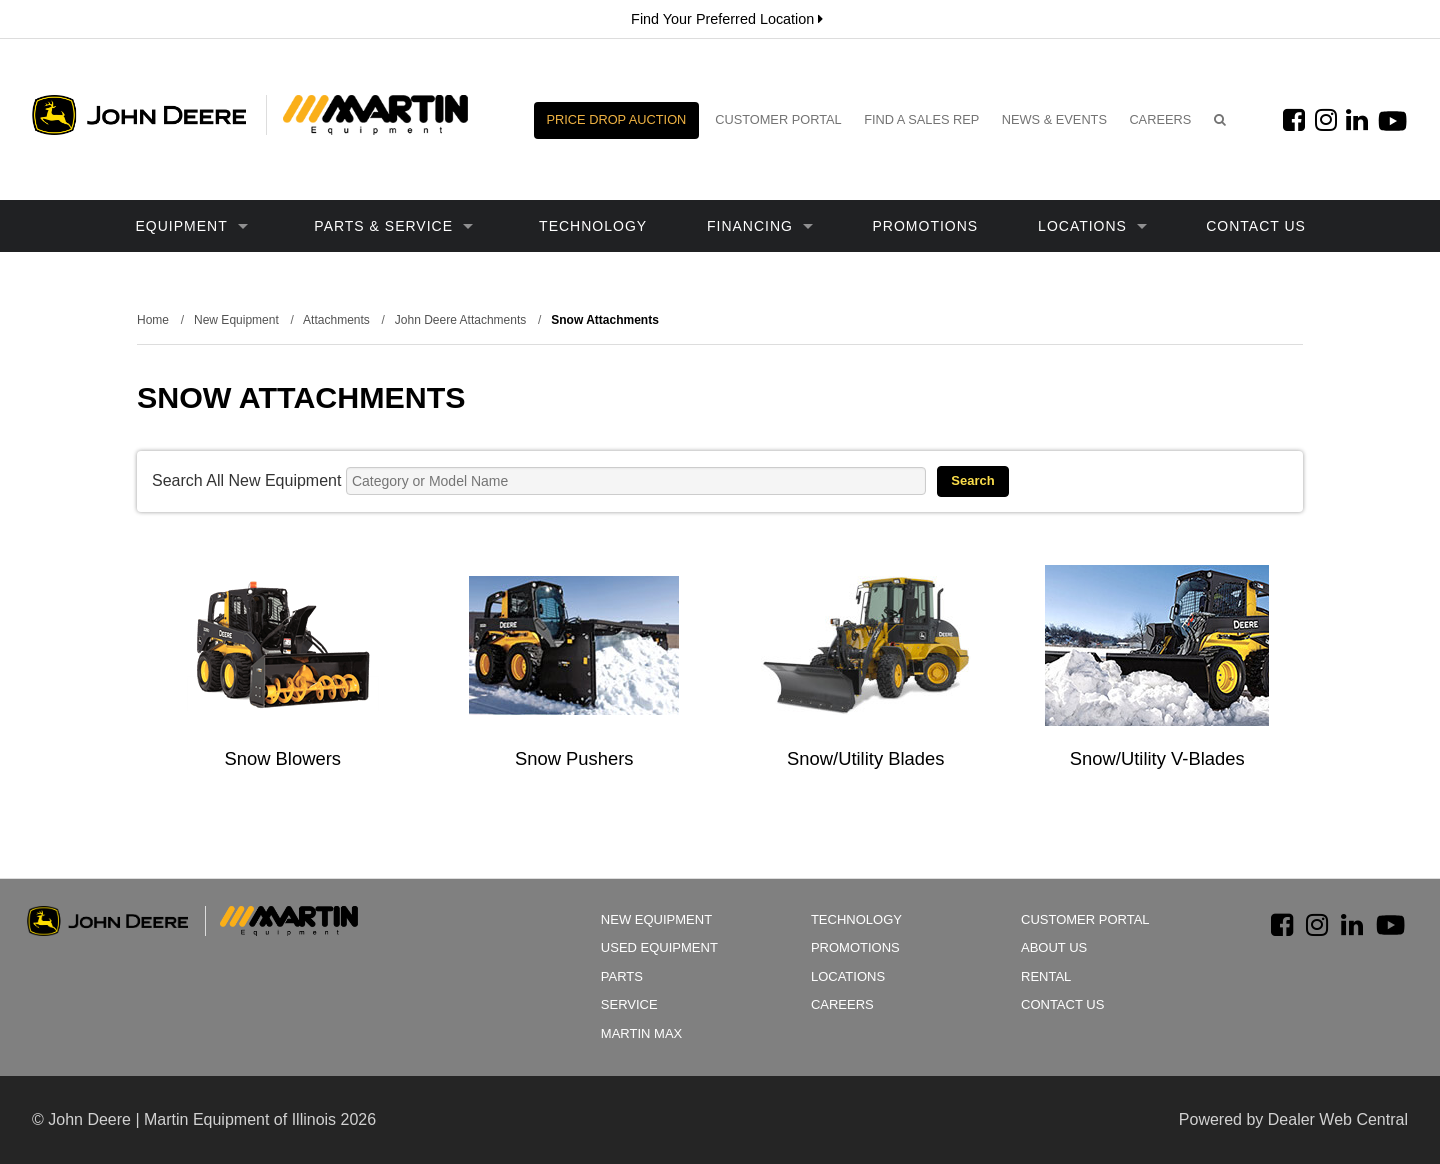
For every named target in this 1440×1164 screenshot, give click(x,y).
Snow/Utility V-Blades (1157, 758)
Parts (622, 976)
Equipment (192, 226)
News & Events (1054, 119)
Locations (1092, 226)
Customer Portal (778, 119)
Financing (760, 226)
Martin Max (641, 1033)
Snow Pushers (574, 758)
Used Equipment (659, 947)
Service (629, 1004)
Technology (593, 226)
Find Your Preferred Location (727, 19)
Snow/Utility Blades (865, 758)
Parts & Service (393, 226)
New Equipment (656, 919)
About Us (1054, 947)
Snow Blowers (282, 758)
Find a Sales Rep (921, 119)
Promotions (926, 226)
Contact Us (1256, 226)
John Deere (139, 115)
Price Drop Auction (617, 119)
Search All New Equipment (246, 480)
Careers (1160, 119)
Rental (1046, 976)
